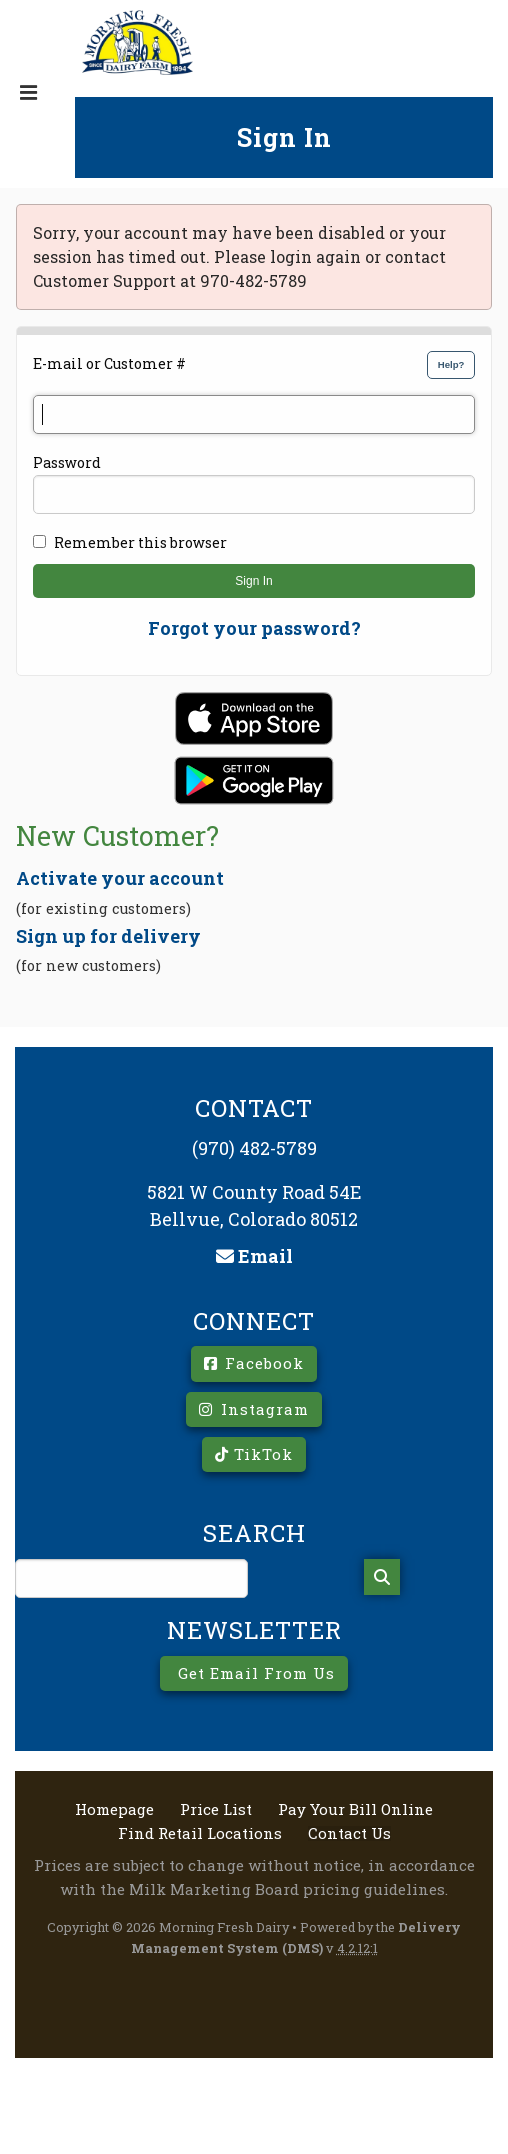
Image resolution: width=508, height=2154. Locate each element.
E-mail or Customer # (109, 363)
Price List (216, 1809)
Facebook (254, 1363)
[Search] (382, 1577)
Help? (451, 364)
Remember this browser (140, 542)
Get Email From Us (254, 1673)
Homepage (114, 1809)
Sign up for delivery (108, 936)
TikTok (254, 1454)
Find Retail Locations (200, 1833)
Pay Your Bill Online (355, 1809)
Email (254, 1256)
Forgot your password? (254, 628)
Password (67, 462)
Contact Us (349, 1833)
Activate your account (120, 878)
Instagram (254, 1409)
